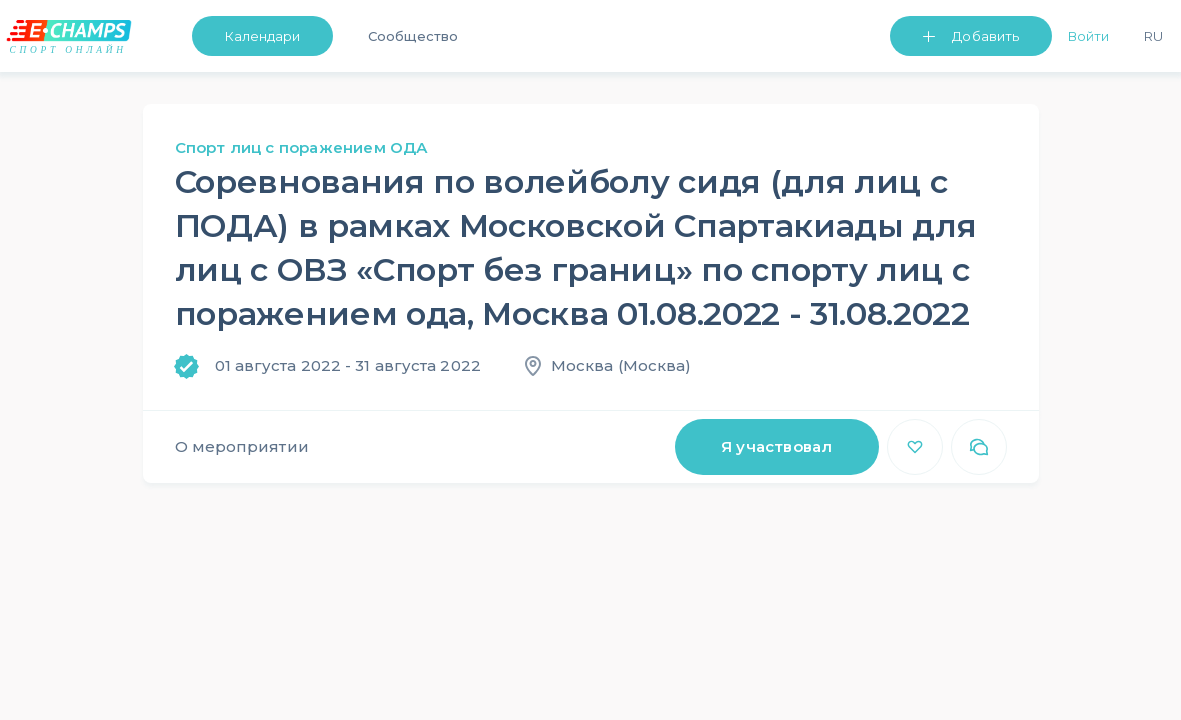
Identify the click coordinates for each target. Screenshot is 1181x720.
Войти (1088, 36)
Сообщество (412, 36)
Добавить (985, 36)
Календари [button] (263, 36)
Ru (1153, 36)
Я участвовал (776, 446)
